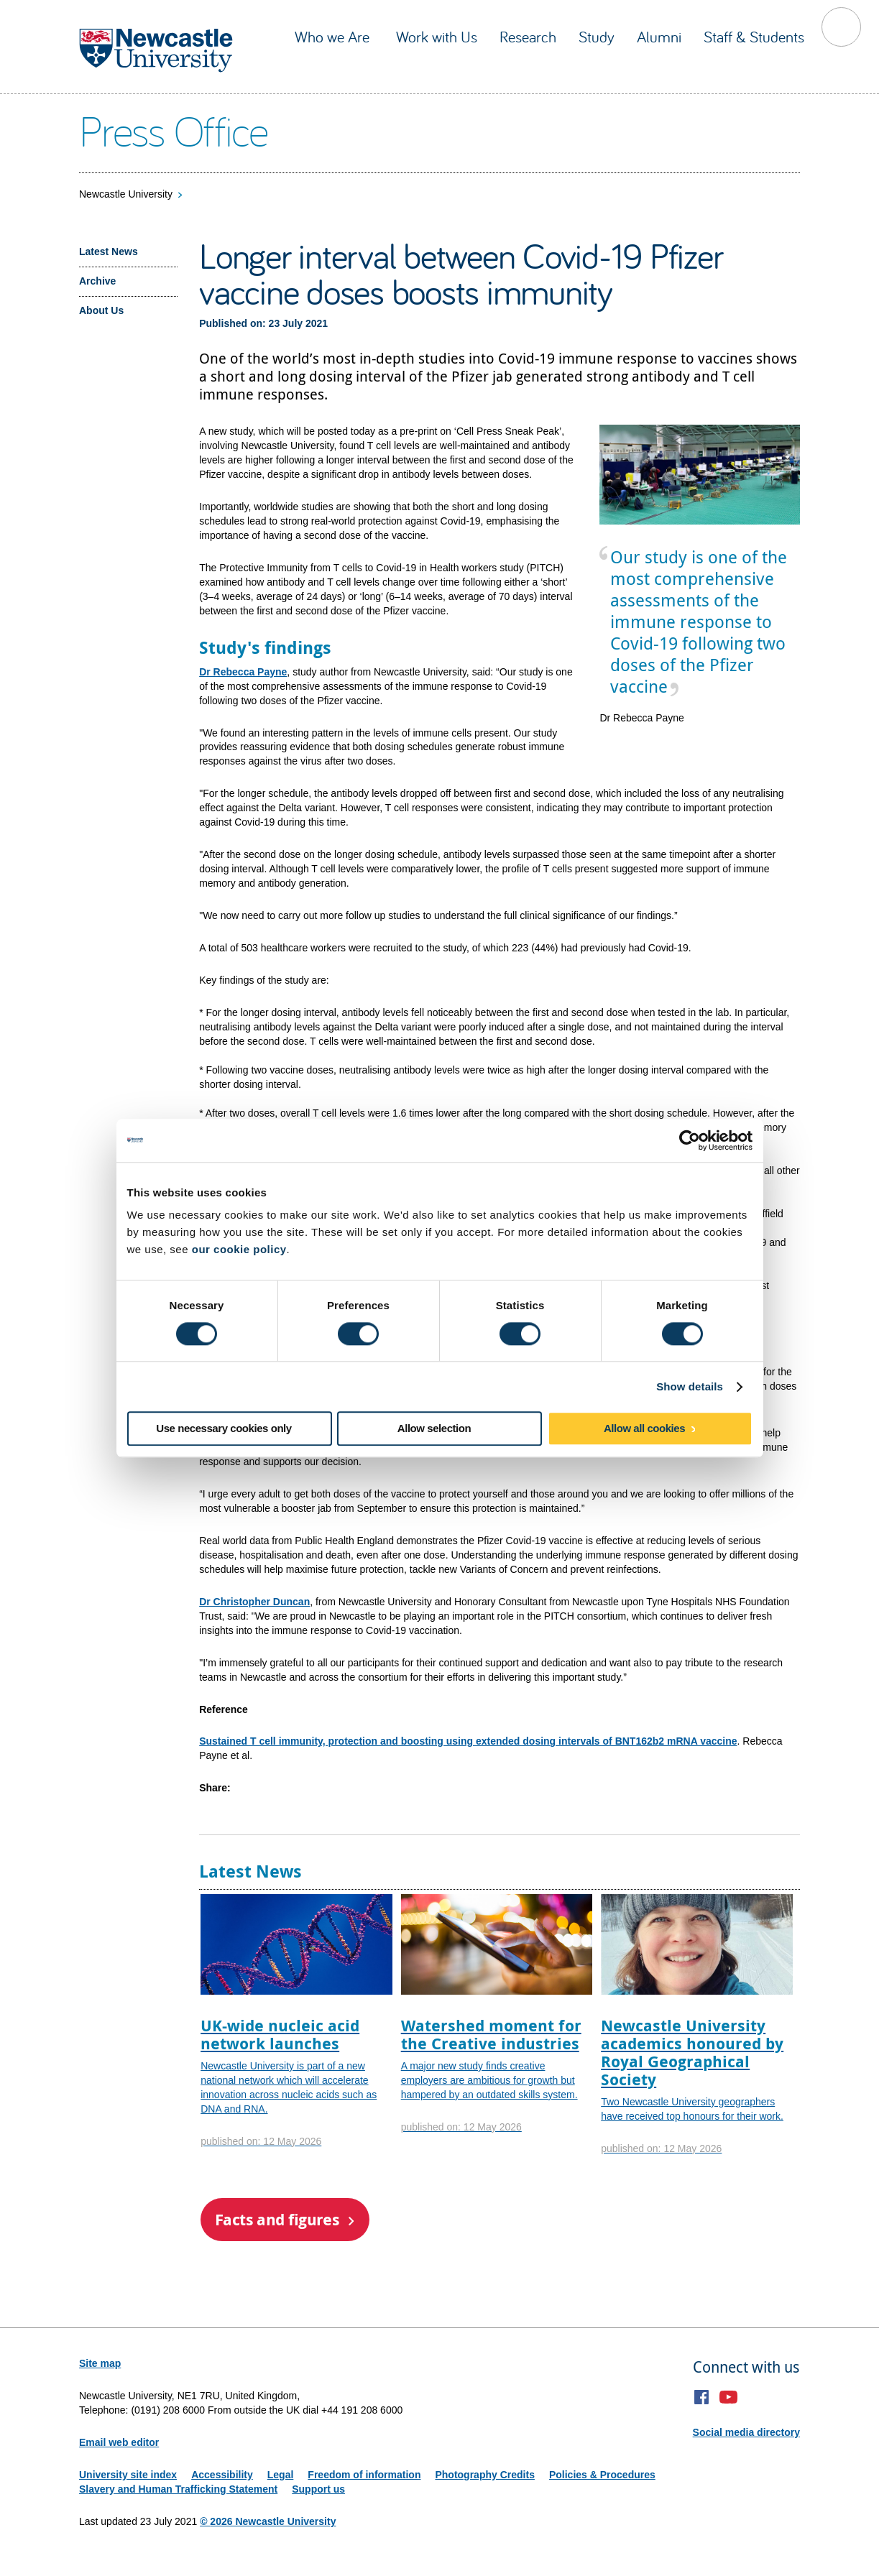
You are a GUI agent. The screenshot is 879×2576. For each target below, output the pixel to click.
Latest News (108, 251)
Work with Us (436, 37)
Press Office (173, 130)
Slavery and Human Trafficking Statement (178, 2489)
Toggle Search (841, 27)
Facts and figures (277, 2219)
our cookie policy (239, 1249)
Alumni (659, 37)
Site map (100, 2363)
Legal (280, 2474)
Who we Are (334, 37)
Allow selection (434, 1429)
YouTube (728, 2397)
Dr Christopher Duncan (254, 1601)
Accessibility (222, 2474)
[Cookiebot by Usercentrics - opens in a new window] (690, 1140)
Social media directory (746, 2432)
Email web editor (119, 2442)
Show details (689, 1386)
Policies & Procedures (602, 2474)
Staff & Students (754, 37)
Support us (318, 2489)
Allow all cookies (644, 1429)
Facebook (702, 2397)
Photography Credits (484, 2474)
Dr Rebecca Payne (243, 672)
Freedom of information (364, 2474)
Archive (97, 281)
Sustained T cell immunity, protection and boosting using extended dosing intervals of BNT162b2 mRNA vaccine (468, 1741)
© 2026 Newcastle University (268, 2521)
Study (597, 37)
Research (528, 37)
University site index (128, 2474)
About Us (101, 310)
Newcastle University (125, 194)
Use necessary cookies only (223, 1429)
